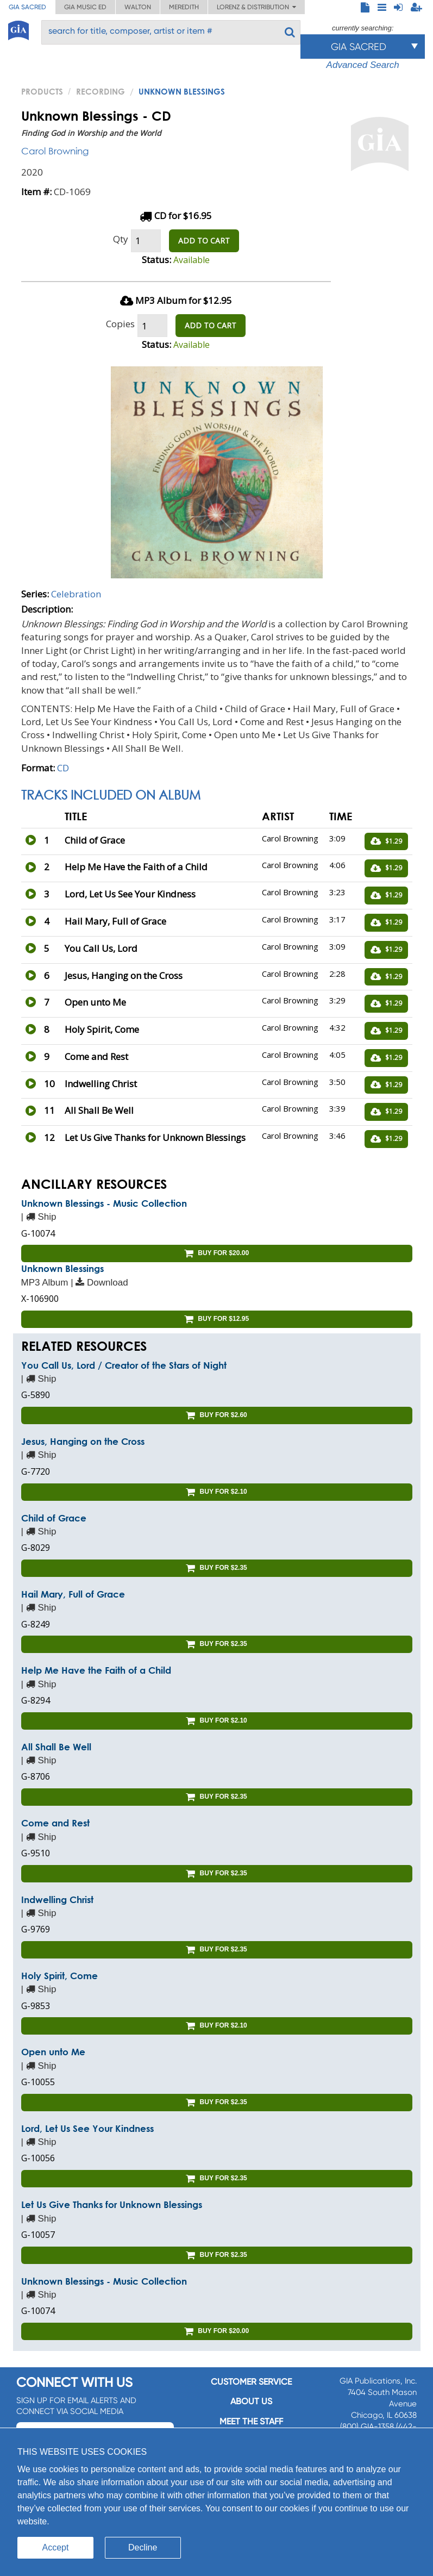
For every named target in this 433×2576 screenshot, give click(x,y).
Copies (120, 323)
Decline (142, 2547)
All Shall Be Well (56, 1747)
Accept (55, 2547)
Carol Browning (55, 151)
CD (63, 768)
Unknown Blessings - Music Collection (104, 1203)
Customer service (251, 2382)
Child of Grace (53, 1518)
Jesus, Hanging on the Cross (83, 1441)
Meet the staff (251, 2421)
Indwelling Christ (57, 1899)
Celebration (76, 594)
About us (251, 2401)
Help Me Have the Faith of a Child (96, 1670)
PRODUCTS (42, 91)
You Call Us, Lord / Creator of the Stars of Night (124, 1365)
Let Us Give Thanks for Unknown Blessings (111, 2204)
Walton (137, 7)
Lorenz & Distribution (256, 7)
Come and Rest (55, 1823)
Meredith (184, 7)
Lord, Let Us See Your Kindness (87, 2128)
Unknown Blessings (62, 1268)
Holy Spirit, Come (59, 1975)
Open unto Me (53, 2052)
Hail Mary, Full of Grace (73, 1594)
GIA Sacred (27, 7)
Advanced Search (363, 65)
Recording (100, 91)
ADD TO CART (204, 240)
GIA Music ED (85, 7)
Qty (120, 239)
